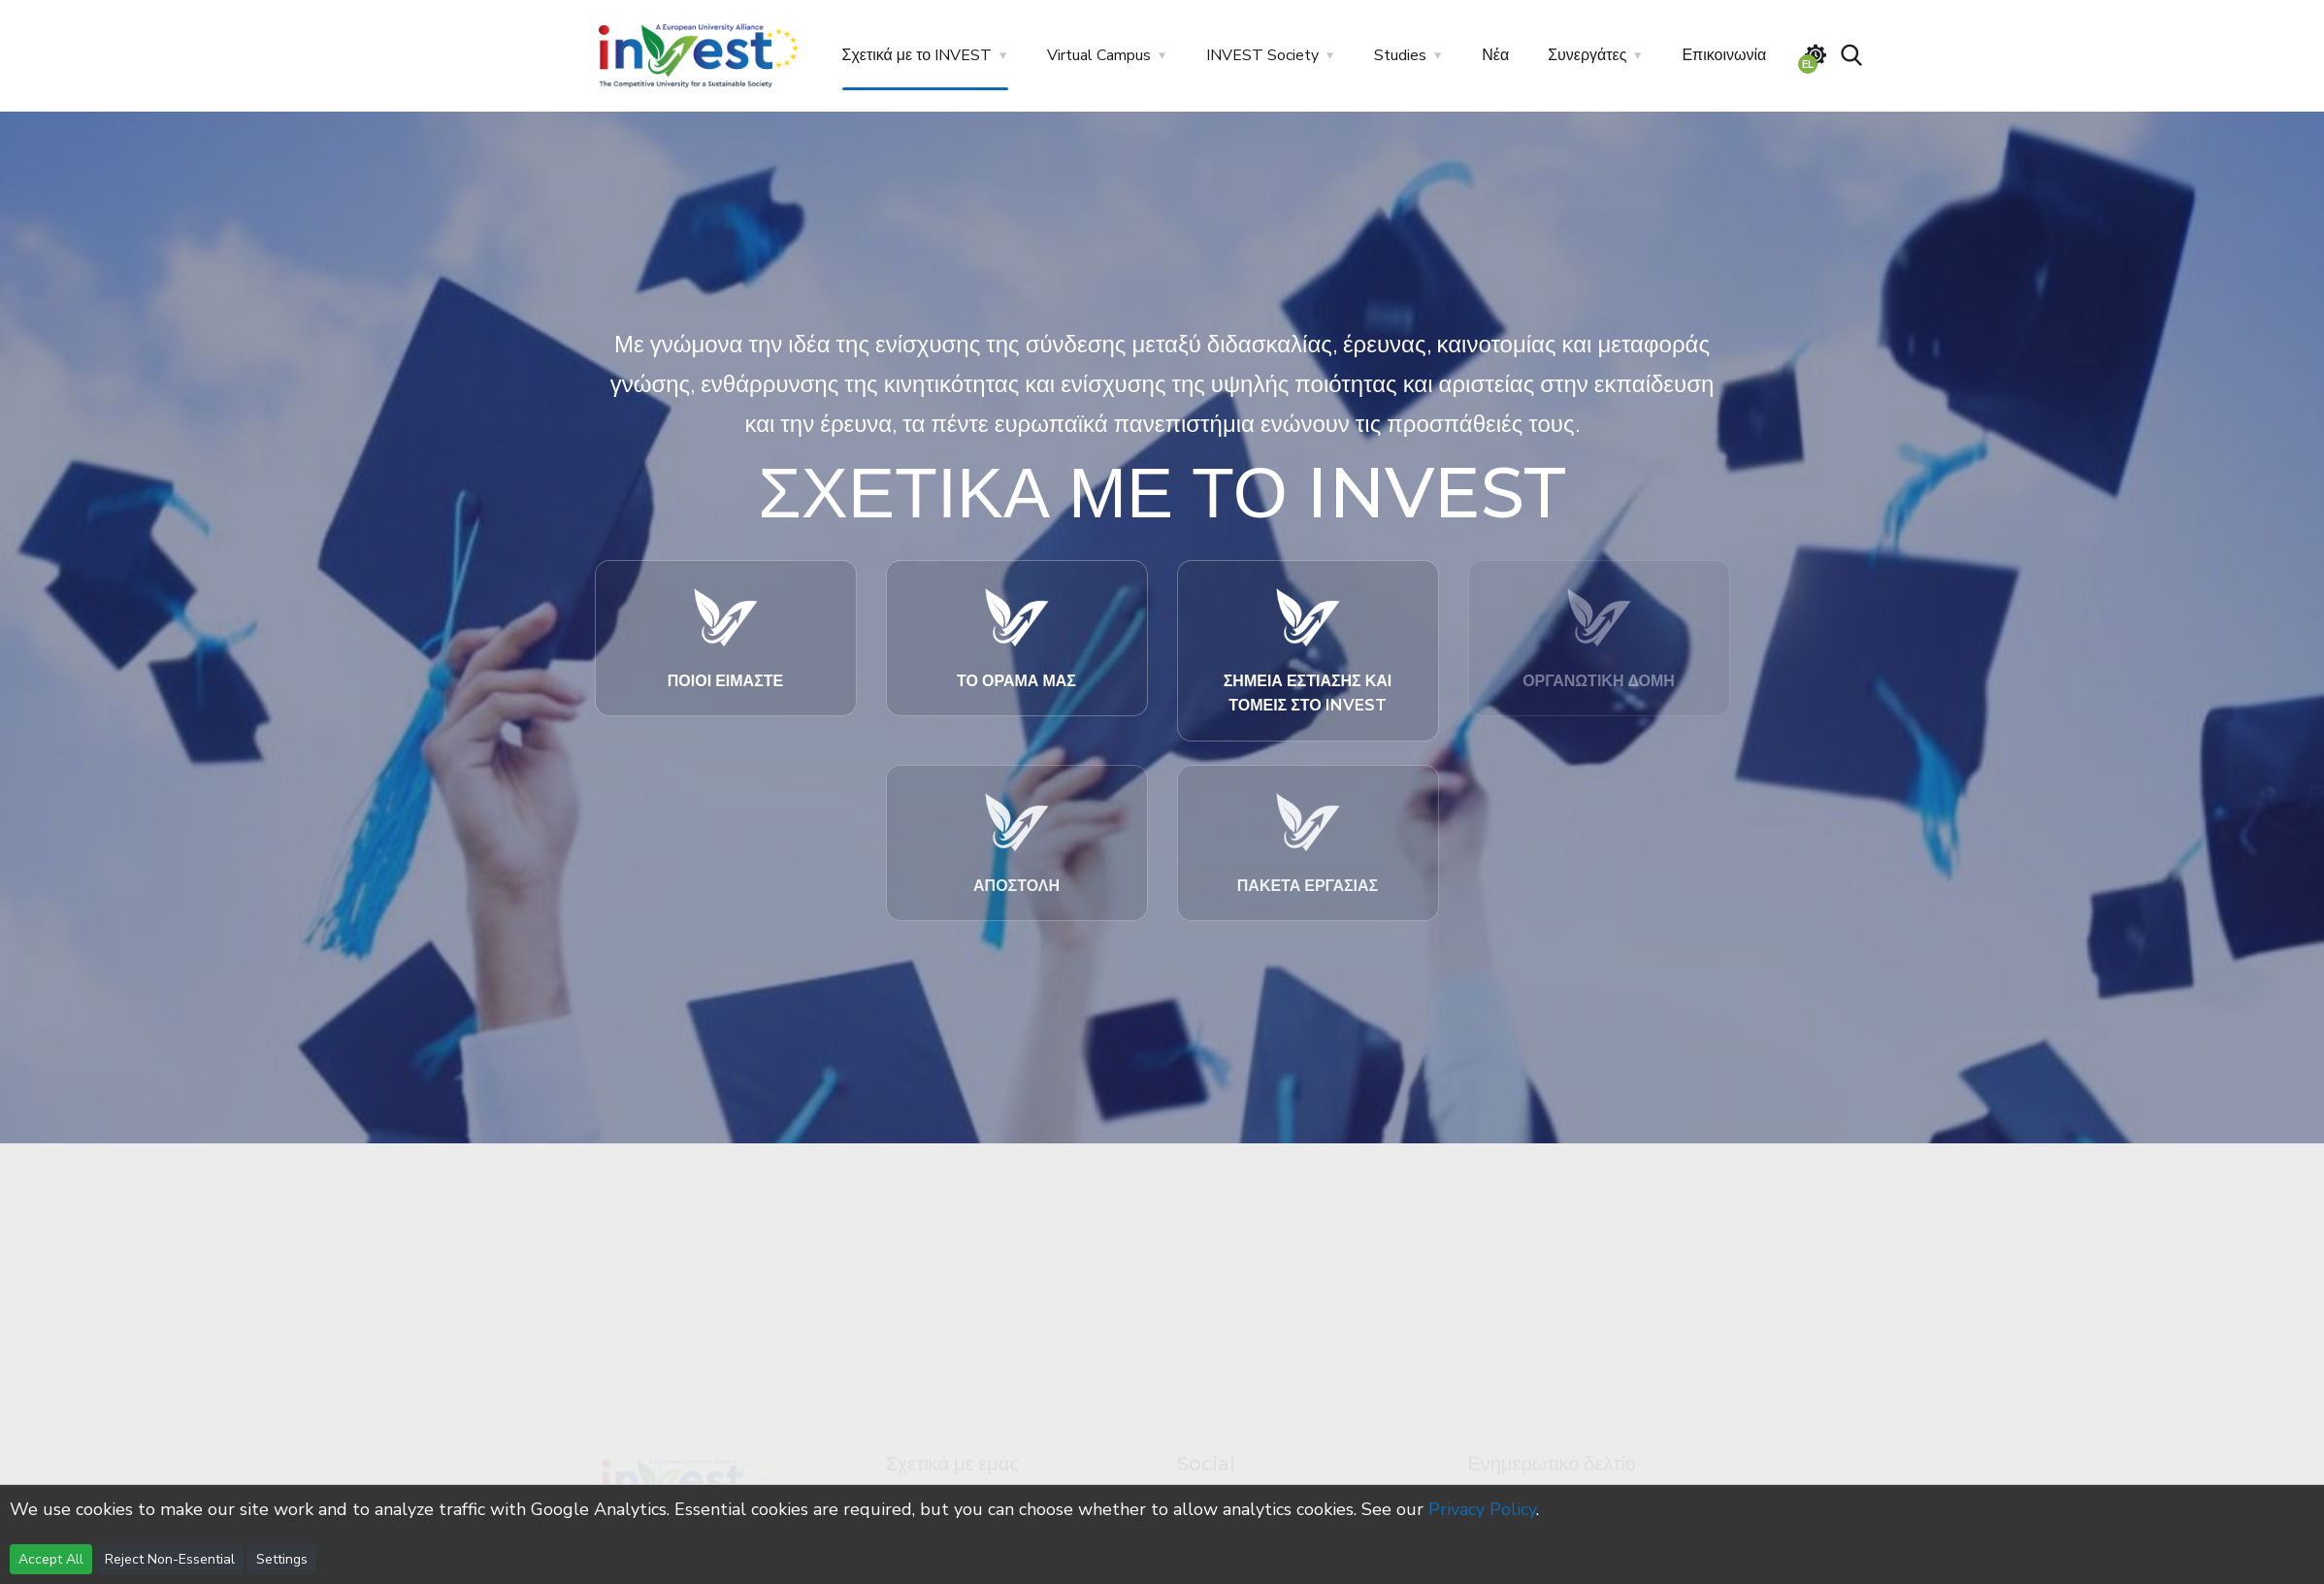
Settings (282, 1559)
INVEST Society (1262, 55)
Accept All (50, 1559)
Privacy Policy (1482, 1509)
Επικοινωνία (1724, 55)
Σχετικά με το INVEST (917, 55)
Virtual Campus (1099, 55)
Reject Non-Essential (170, 1559)
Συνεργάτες (1587, 55)
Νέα (1495, 55)
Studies (1400, 55)
